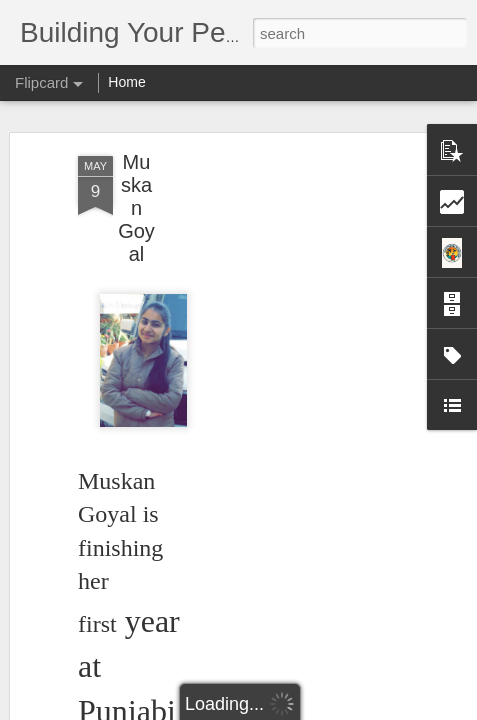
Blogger (301, 709)
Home (126, 82)
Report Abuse (359, 709)
